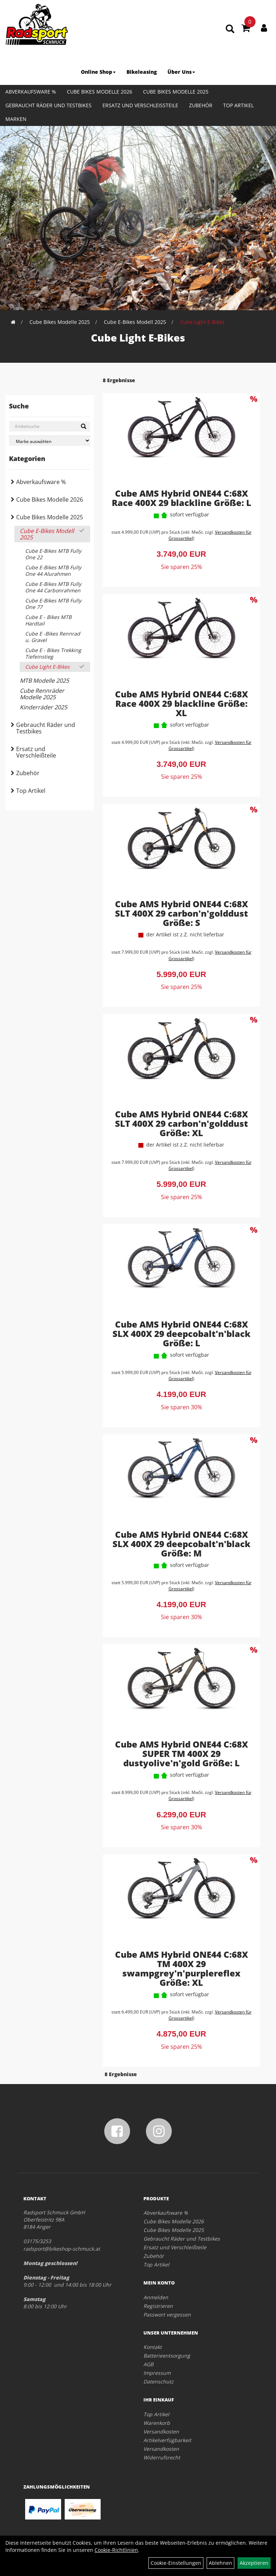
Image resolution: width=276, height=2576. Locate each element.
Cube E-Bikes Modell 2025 (135, 321)
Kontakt (152, 2347)
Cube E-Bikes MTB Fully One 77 (53, 603)
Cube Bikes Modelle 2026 (99, 91)
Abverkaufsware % (30, 91)
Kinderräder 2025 (43, 707)
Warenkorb (156, 2422)
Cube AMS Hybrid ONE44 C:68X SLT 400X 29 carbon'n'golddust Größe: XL (181, 1123)
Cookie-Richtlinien (116, 2549)
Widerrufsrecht (161, 2457)
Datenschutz (158, 2381)
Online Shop (98, 71)
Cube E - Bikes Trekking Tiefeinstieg (53, 653)
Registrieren (158, 2305)
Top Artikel (238, 105)
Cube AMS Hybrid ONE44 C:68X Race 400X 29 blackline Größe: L (181, 498)
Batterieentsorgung (166, 2355)
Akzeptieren (254, 2562)
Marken (16, 119)
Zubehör (200, 105)
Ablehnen (220, 2562)
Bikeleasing (141, 71)
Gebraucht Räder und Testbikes (48, 105)
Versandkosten (161, 2431)
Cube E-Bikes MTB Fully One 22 (53, 554)
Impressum (157, 2372)
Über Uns (181, 71)
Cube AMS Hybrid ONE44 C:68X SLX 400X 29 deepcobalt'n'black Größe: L (181, 1333)
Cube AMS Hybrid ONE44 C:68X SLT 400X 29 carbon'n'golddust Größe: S (181, 913)
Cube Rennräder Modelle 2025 (42, 694)
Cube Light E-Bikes (202, 321)
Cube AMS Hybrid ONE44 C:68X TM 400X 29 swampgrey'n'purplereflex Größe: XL (181, 1968)
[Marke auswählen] (49, 440)
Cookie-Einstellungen (176, 2562)
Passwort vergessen (167, 2314)
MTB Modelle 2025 (44, 680)
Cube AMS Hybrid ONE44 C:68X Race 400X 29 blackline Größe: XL (181, 703)
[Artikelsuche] (230, 29)
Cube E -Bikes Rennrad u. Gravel (52, 636)
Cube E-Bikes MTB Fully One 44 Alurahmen (53, 570)
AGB (148, 2364)
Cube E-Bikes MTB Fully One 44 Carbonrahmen (53, 587)
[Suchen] (83, 426)
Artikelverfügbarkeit (167, 2440)
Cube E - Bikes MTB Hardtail (48, 620)
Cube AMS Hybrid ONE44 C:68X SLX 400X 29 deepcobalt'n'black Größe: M (181, 1543)
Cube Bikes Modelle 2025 (175, 91)
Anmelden (155, 2297)
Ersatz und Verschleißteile (140, 105)
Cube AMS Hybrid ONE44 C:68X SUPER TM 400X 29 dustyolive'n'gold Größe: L (181, 1753)
